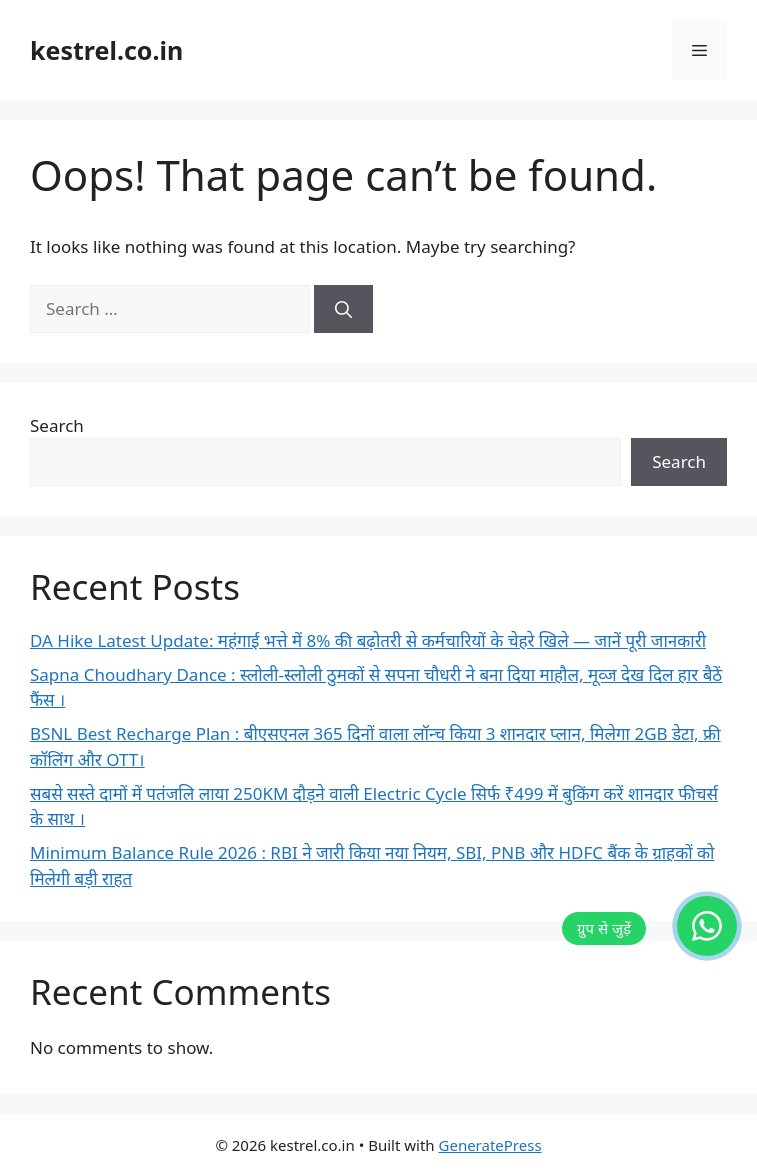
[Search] (343, 309)
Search (57, 425)
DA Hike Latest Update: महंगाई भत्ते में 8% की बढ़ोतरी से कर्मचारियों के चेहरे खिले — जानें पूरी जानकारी (368, 640)
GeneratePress (490, 1145)
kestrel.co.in (106, 50)
